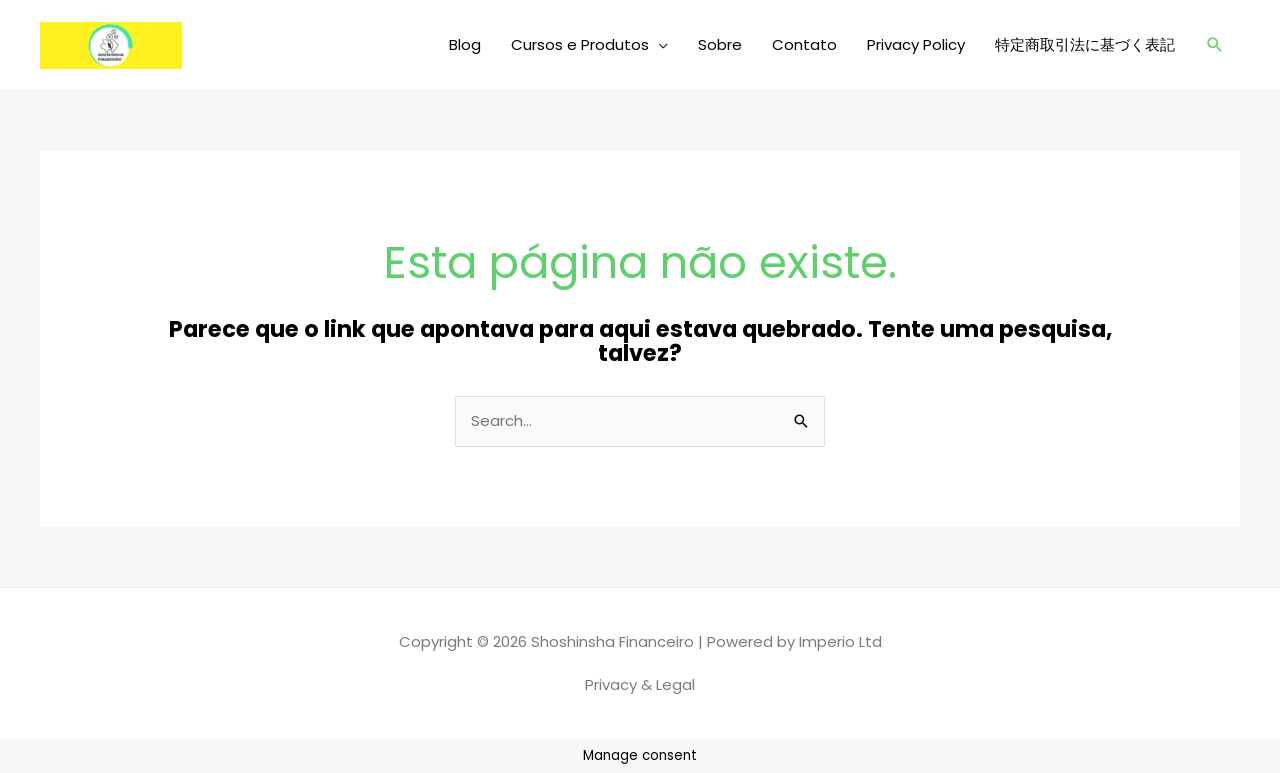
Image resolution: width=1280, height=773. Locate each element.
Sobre (720, 44)
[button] (1215, 45)
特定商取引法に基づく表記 (1085, 44)
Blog (465, 44)
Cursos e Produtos (580, 44)
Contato (804, 44)
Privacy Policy (916, 44)
